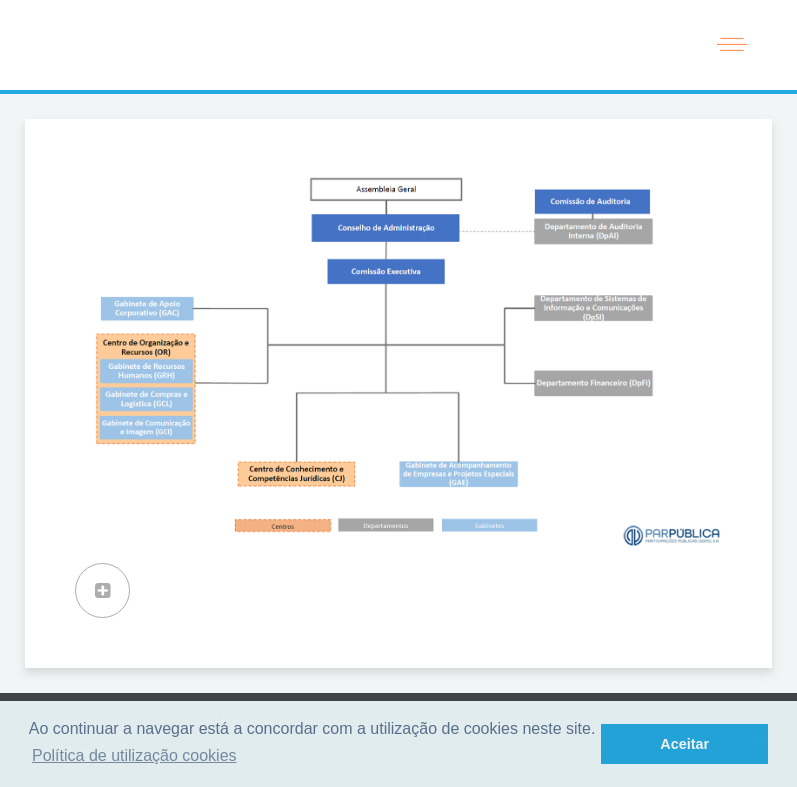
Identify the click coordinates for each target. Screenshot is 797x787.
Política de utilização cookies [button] (134, 755)
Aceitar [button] (684, 744)
